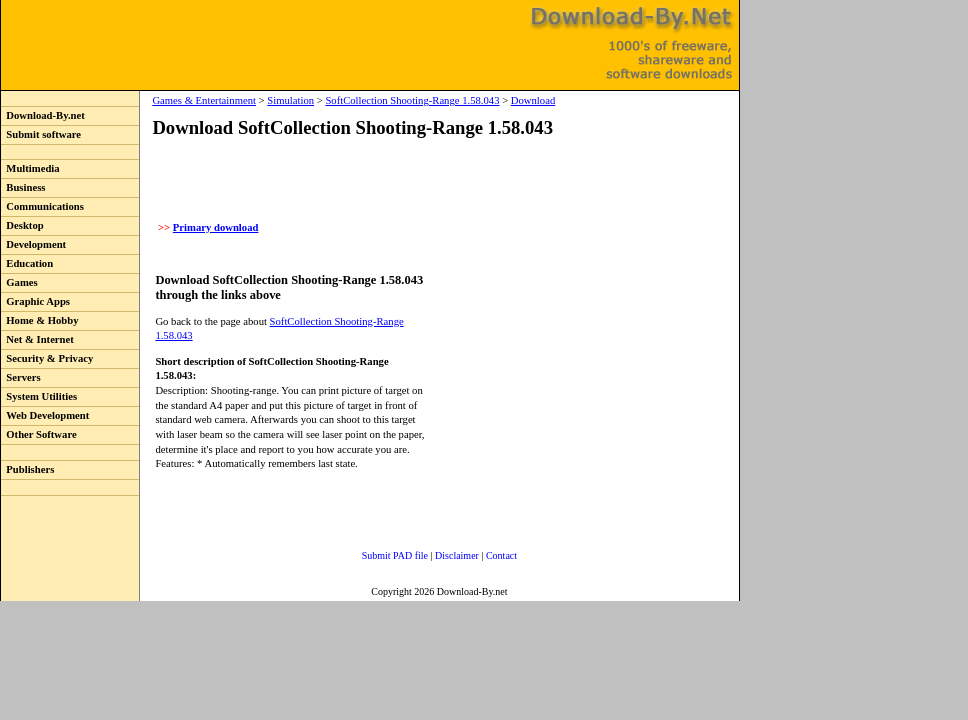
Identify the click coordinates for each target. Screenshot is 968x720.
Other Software (39, 434)
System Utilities (39, 396)
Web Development (45, 415)
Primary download (216, 227)
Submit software (41, 134)
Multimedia (30, 168)
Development (33, 244)
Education (27, 263)
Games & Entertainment (204, 100)
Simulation (290, 100)
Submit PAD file (395, 555)
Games (19, 282)
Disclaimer (457, 555)
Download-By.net (43, 115)
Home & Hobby (40, 320)
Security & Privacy (47, 358)
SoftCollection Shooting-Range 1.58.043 (412, 100)
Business (23, 187)
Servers (21, 377)
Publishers (27, 469)
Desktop (22, 225)
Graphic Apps (35, 301)
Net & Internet (37, 339)
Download (533, 100)
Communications (42, 206)
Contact (501, 555)
